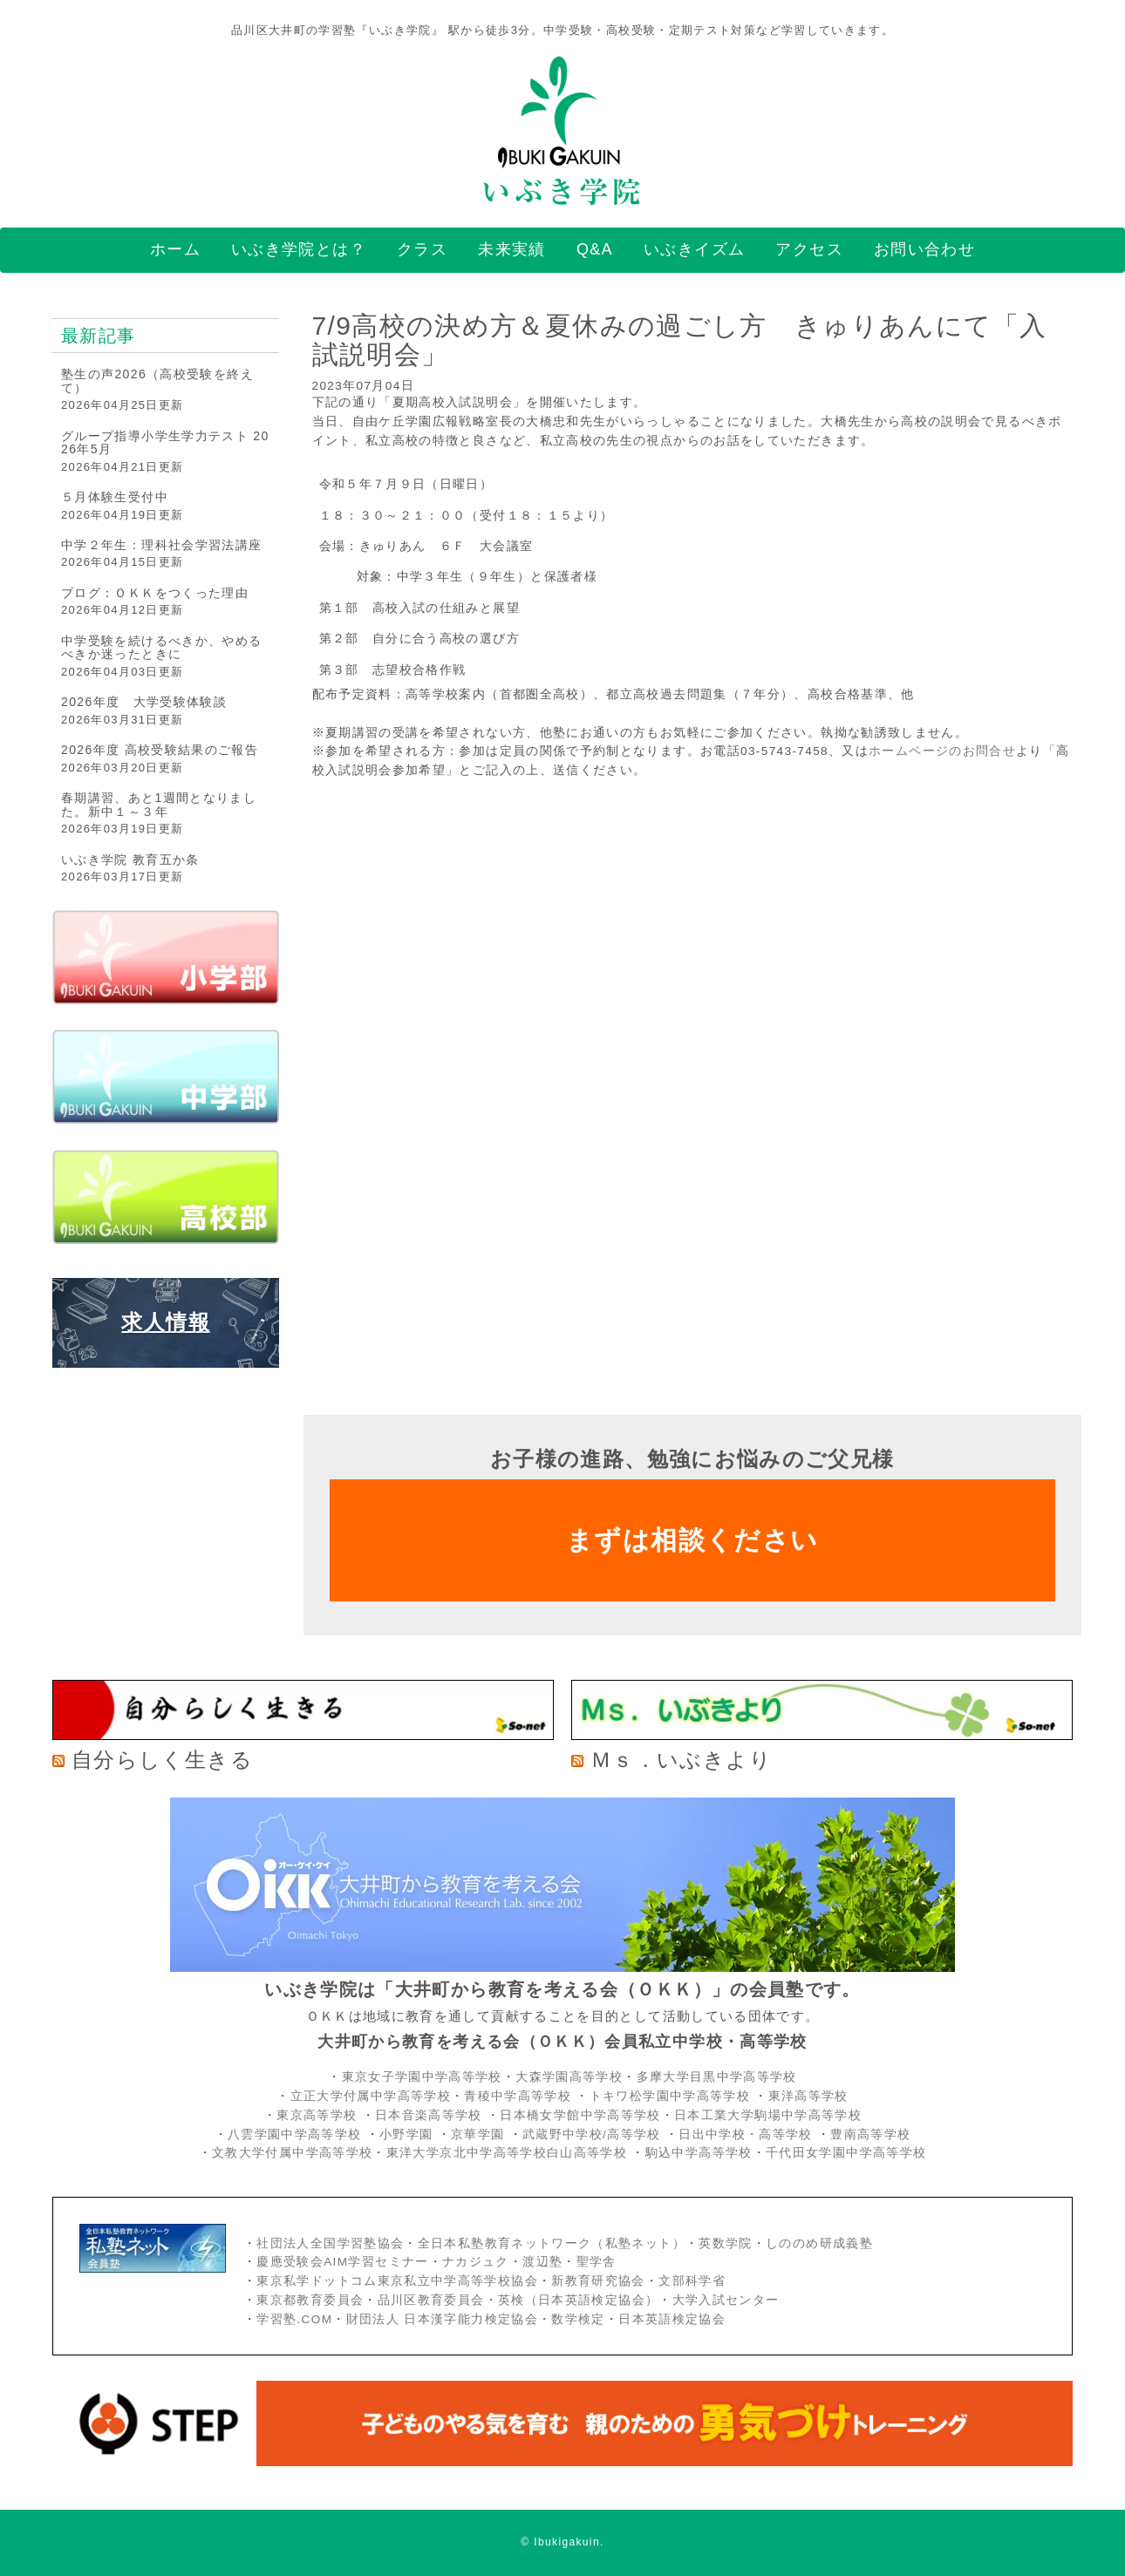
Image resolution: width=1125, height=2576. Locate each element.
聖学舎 (596, 2261)
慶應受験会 (290, 2261)
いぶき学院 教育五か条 (130, 860)
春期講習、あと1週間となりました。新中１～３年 (158, 804)
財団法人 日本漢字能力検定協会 (442, 2319)
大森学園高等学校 (569, 2076)
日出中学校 (712, 2134)
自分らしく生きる (162, 1759)
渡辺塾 (542, 2261)
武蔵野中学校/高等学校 (591, 2134)
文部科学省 (692, 2280)
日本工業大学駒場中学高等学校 (768, 2115)
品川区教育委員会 (431, 2300)
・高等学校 (779, 2134)
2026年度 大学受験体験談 (144, 702)
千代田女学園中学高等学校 (846, 2152)
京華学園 (480, 2134)
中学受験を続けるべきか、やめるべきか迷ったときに (161, 647)
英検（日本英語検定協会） (578, 2300)
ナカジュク (475, 2261)
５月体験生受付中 (114, 497)
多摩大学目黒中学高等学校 (717, 2076)
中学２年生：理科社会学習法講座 (161, 545)
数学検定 (577, 2319)
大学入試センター (726, 2300)
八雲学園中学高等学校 (295, 2134)
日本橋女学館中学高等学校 (580, 2115)
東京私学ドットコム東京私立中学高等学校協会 (397, 2280)
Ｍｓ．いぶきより (681, 1759)
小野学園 (406, 2134)
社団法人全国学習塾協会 (330, 2243)
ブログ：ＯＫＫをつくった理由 (155, 593)
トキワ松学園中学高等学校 (672, 2096)
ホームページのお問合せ (942, 751)
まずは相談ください (692, 1540)
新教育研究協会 (598, 2280)
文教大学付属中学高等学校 (292, 2152)
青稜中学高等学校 (517, 2096)
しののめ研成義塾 (819, 2243)
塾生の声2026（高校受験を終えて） (157, 380)
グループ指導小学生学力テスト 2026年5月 (165, 442)
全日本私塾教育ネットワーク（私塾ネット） (551, 2243)
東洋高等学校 (808, 2096)
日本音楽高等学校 (428, 2115)
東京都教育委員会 (310, 2300)
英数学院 (725, 2243)
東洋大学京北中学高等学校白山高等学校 (509, 2152)
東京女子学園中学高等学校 (422, 2076)
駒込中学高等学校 (699, 2152)
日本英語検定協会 (672, 2319)
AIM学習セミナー (376, 2261)
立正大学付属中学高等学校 (370, 2096)
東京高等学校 (316, 2115)
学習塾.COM (294, 2319)
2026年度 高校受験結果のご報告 (159, 750)
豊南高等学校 (870, 2134)
